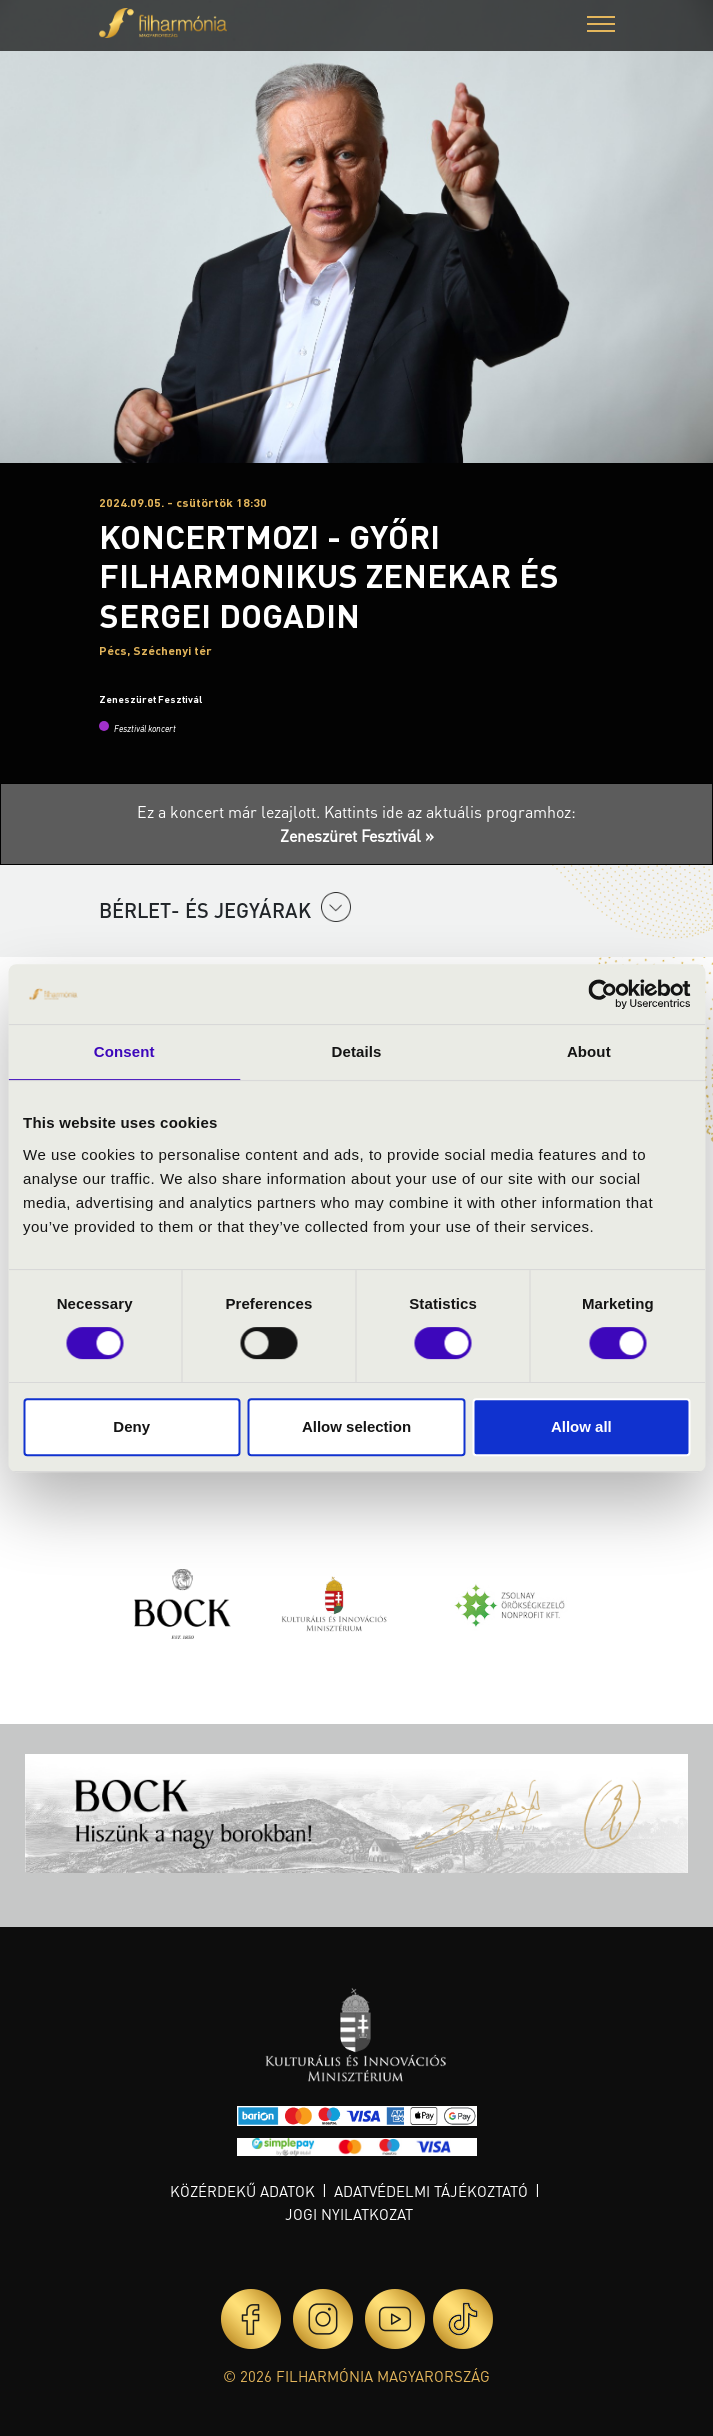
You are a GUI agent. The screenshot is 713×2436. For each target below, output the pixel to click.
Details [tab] (357, 1051)
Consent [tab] (124, 1051)
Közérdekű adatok (242, 2191)
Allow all (581, 1426)
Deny (131, 1426)
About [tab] (589, 1051)
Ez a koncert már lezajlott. (230, 811)
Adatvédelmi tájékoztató (431, 2191)
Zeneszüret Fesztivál (150, 699)
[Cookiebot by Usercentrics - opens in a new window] (602, 994)
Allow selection (356, 1426)
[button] (601, 26)
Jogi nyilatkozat (349, 2214)
